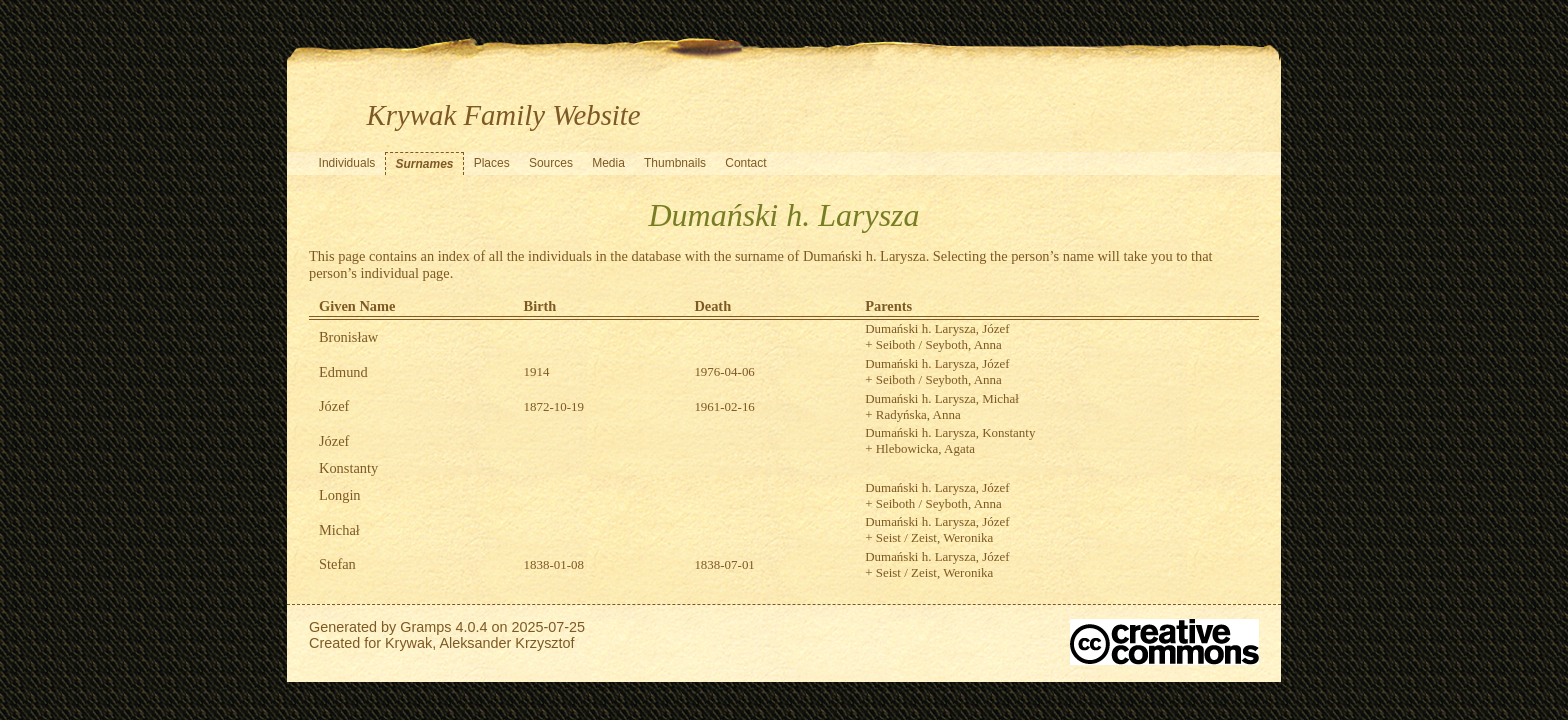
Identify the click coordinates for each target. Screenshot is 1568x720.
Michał (339, 530)
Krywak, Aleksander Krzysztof (480, 643)
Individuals (347, 163)
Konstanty (348, 468)
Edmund (343, 372)
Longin (340, 495)
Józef (334, 406)
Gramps (425, 627)
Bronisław (348, 337)
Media (608, 163)
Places (492, 163)
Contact (745, 163)
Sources (551, 163)
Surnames (424, 164)
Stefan (337, 564)
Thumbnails (675, 163)
